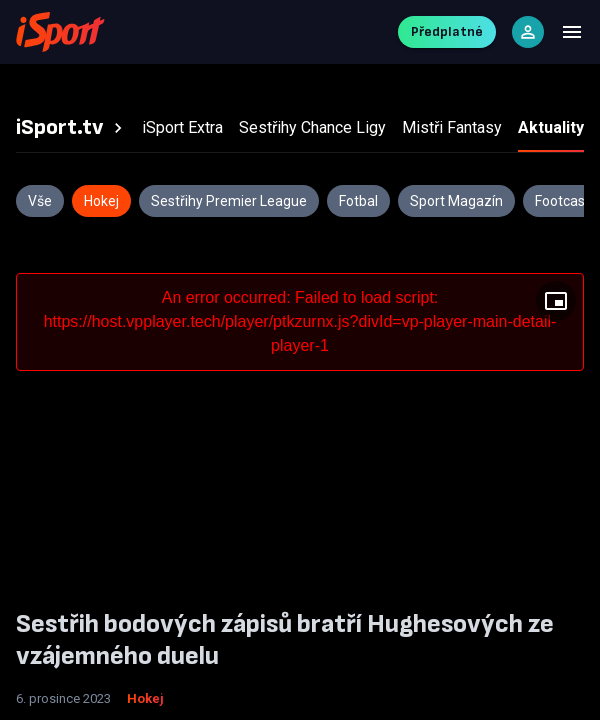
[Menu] (572, 32)
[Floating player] (556, 301)
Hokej (145, 698)
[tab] (72, 128)
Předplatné (447, 31)
